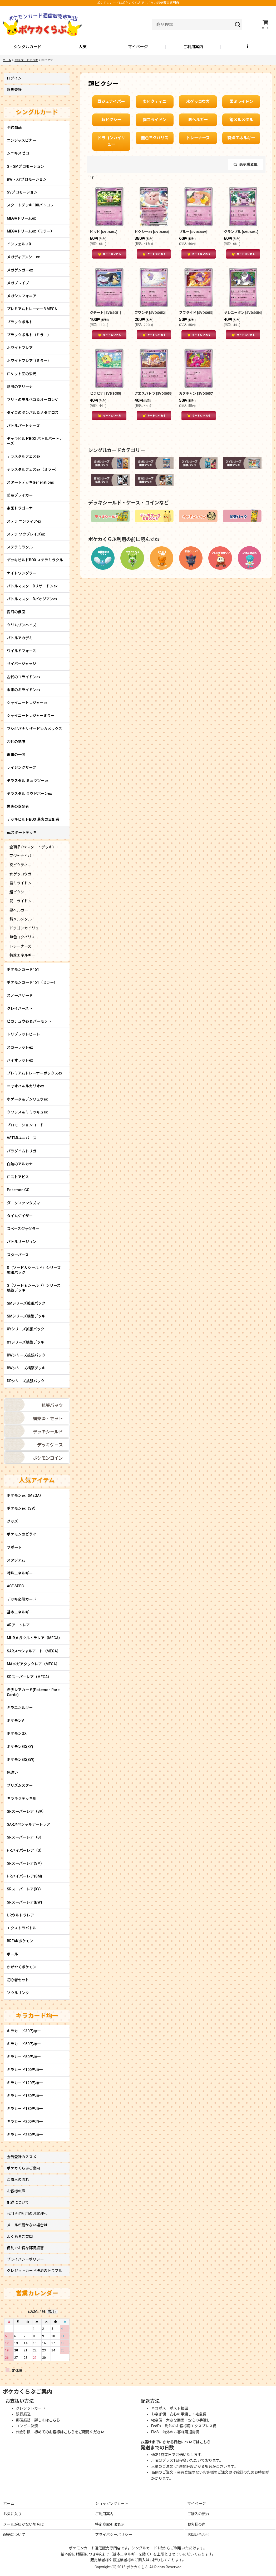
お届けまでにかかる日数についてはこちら (176, 2442)
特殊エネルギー (241, 138)
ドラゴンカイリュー (111, 141)
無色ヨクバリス (154, 138)
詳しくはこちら (47, 2420)
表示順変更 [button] (246, 164)
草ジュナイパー (111, 101)
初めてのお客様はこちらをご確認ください (69, 2432)
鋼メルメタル (241, 119)
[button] (248, 47)
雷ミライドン (241, 101)
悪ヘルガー (198, 119)
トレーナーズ (198, 138)
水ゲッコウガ (198, 101)
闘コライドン (154, 119)
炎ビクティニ (154, 101)
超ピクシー (111, 119)
